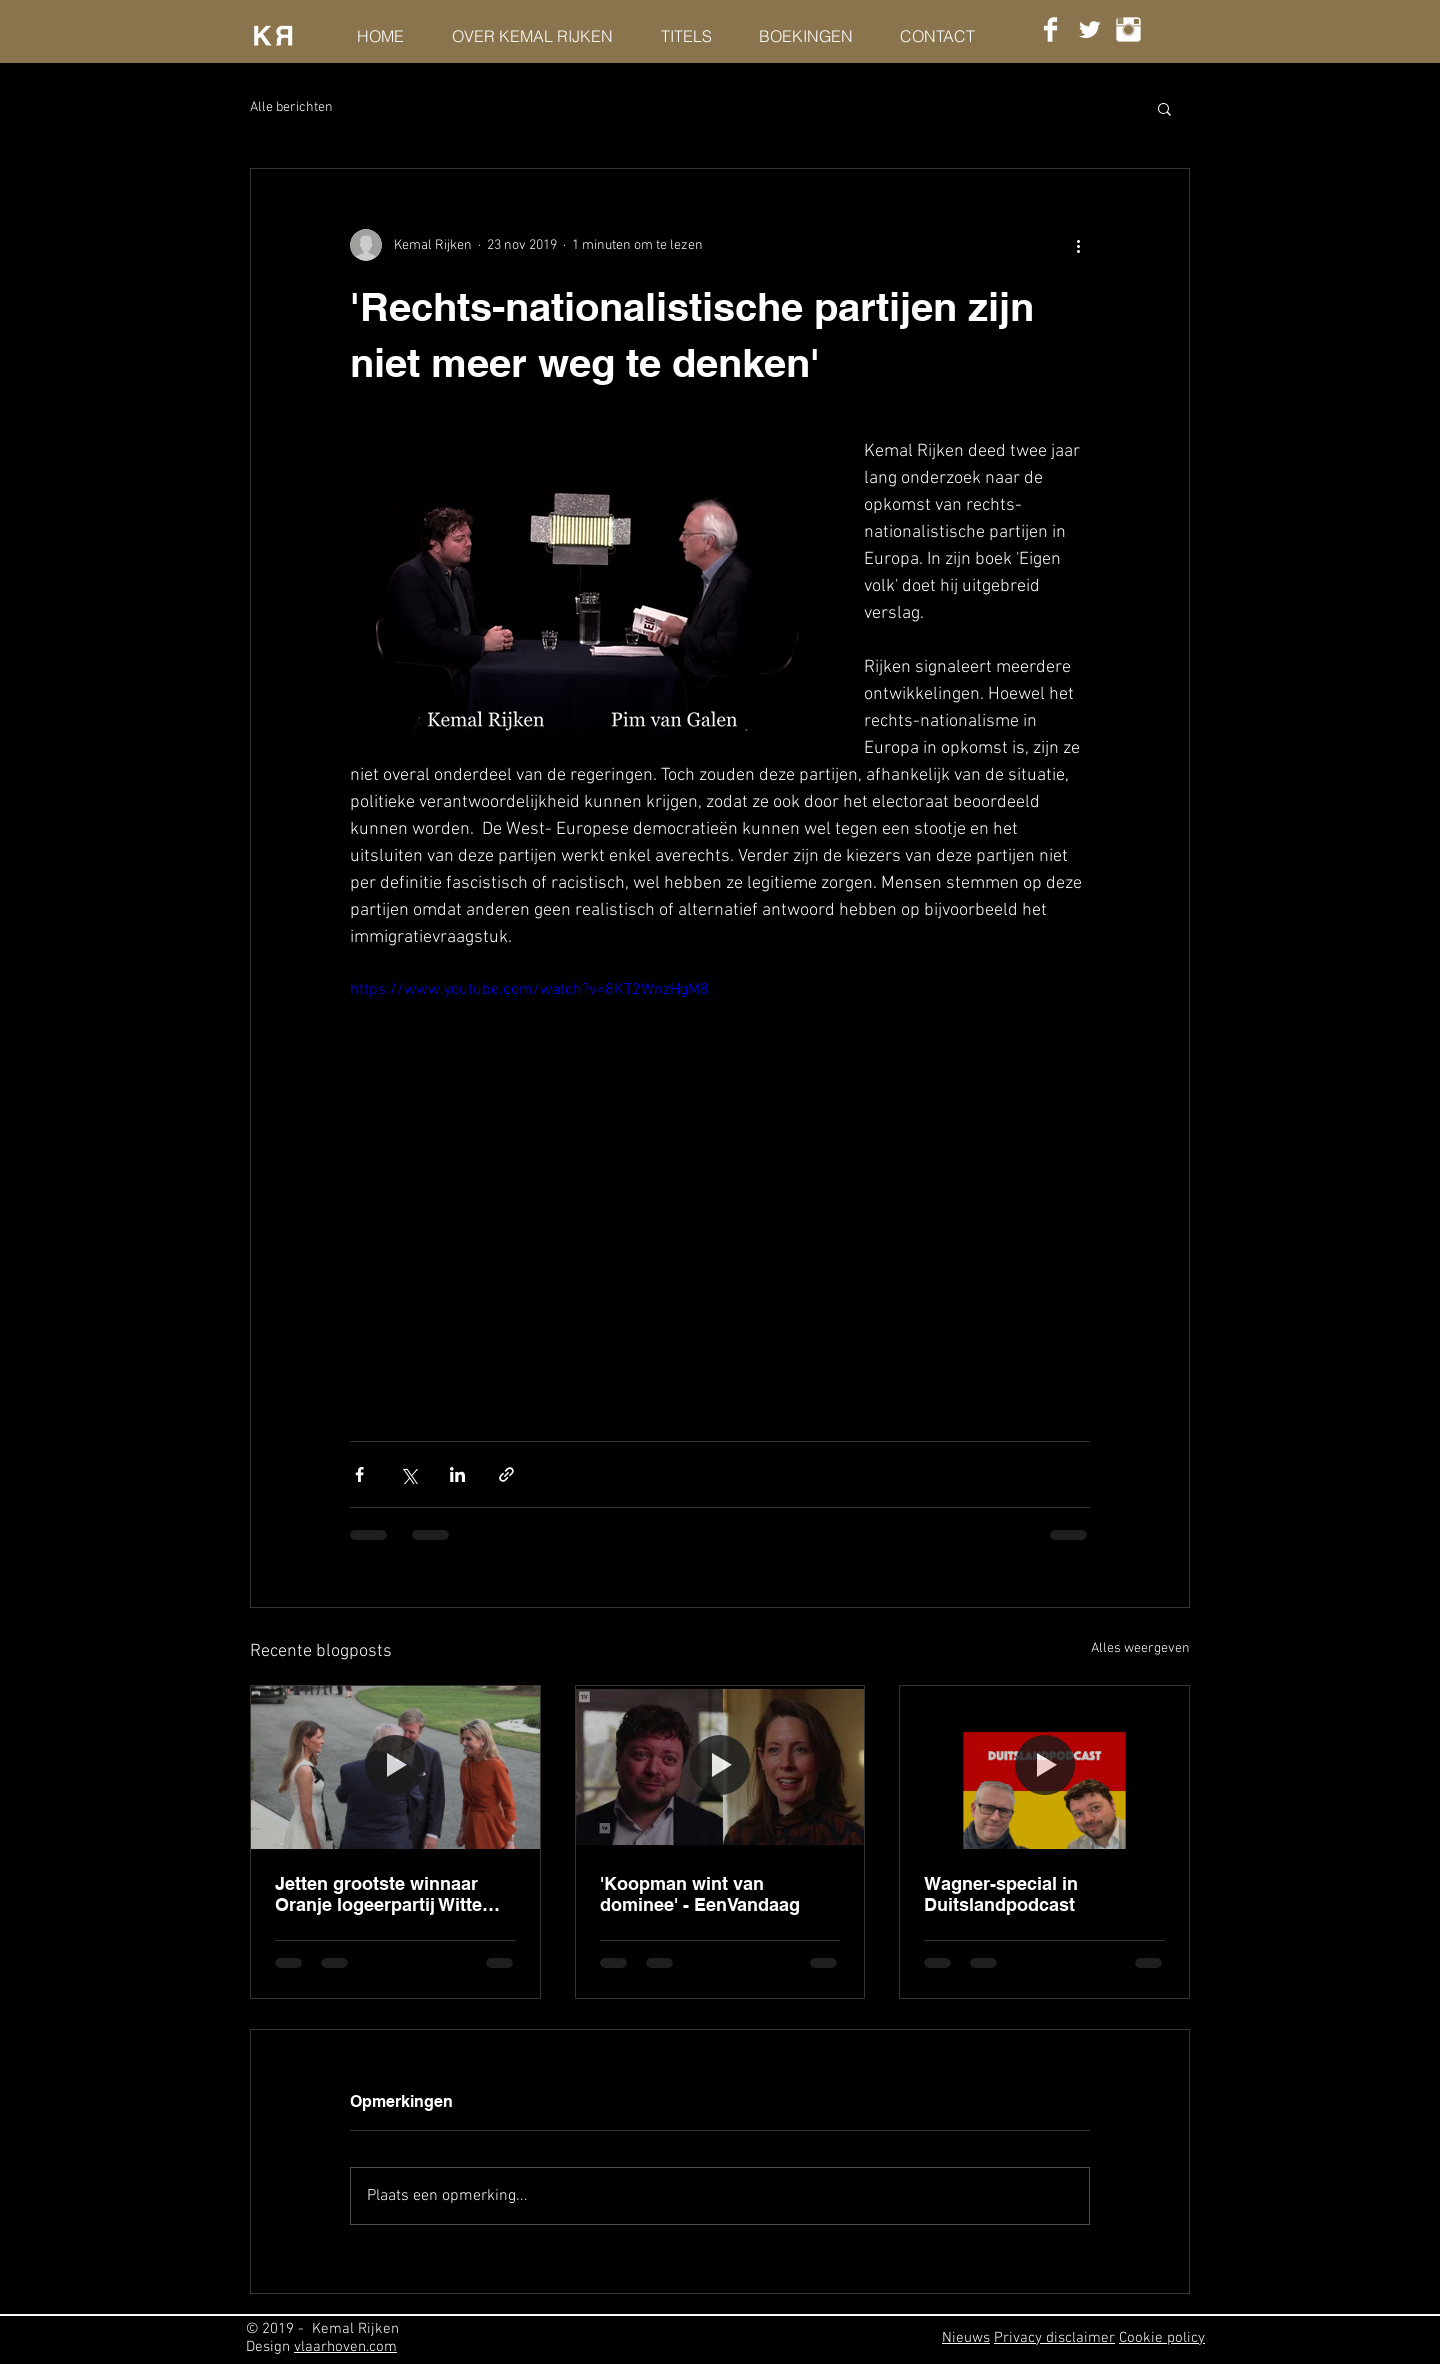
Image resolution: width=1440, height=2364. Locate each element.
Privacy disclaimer (1054, 2338)
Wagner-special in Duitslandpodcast (1001, 1894)
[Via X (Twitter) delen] (408, 1474)
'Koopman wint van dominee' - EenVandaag (700, 1894)
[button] (1164, 108)
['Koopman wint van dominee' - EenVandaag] (720, 1767)
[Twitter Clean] (1089, 29)
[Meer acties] (1078, 245)
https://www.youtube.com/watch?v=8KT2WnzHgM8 (529, 990)
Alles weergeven (1140, 1648)
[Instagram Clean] (1128, 29)
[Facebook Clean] (1050, 29)
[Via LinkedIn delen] (457, 1474)
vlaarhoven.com (345, 2347)
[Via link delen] (506, 1474)
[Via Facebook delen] (359, 1474)
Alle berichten (291, 107)
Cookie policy (1162, 2338)
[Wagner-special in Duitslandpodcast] (1044, 1767)
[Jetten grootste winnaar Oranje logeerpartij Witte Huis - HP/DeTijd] (395, 1767)
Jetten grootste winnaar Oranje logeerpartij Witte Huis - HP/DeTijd (378, 1894)
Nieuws (966, 2338)
